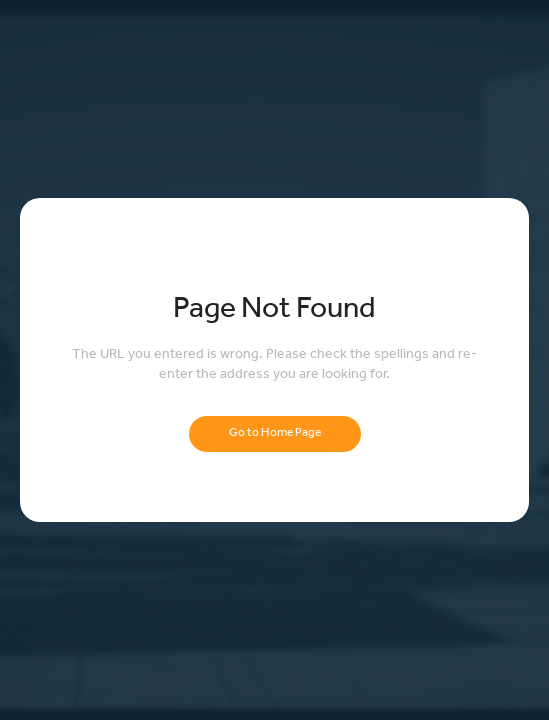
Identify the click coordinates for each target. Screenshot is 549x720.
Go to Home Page (275, 434)
